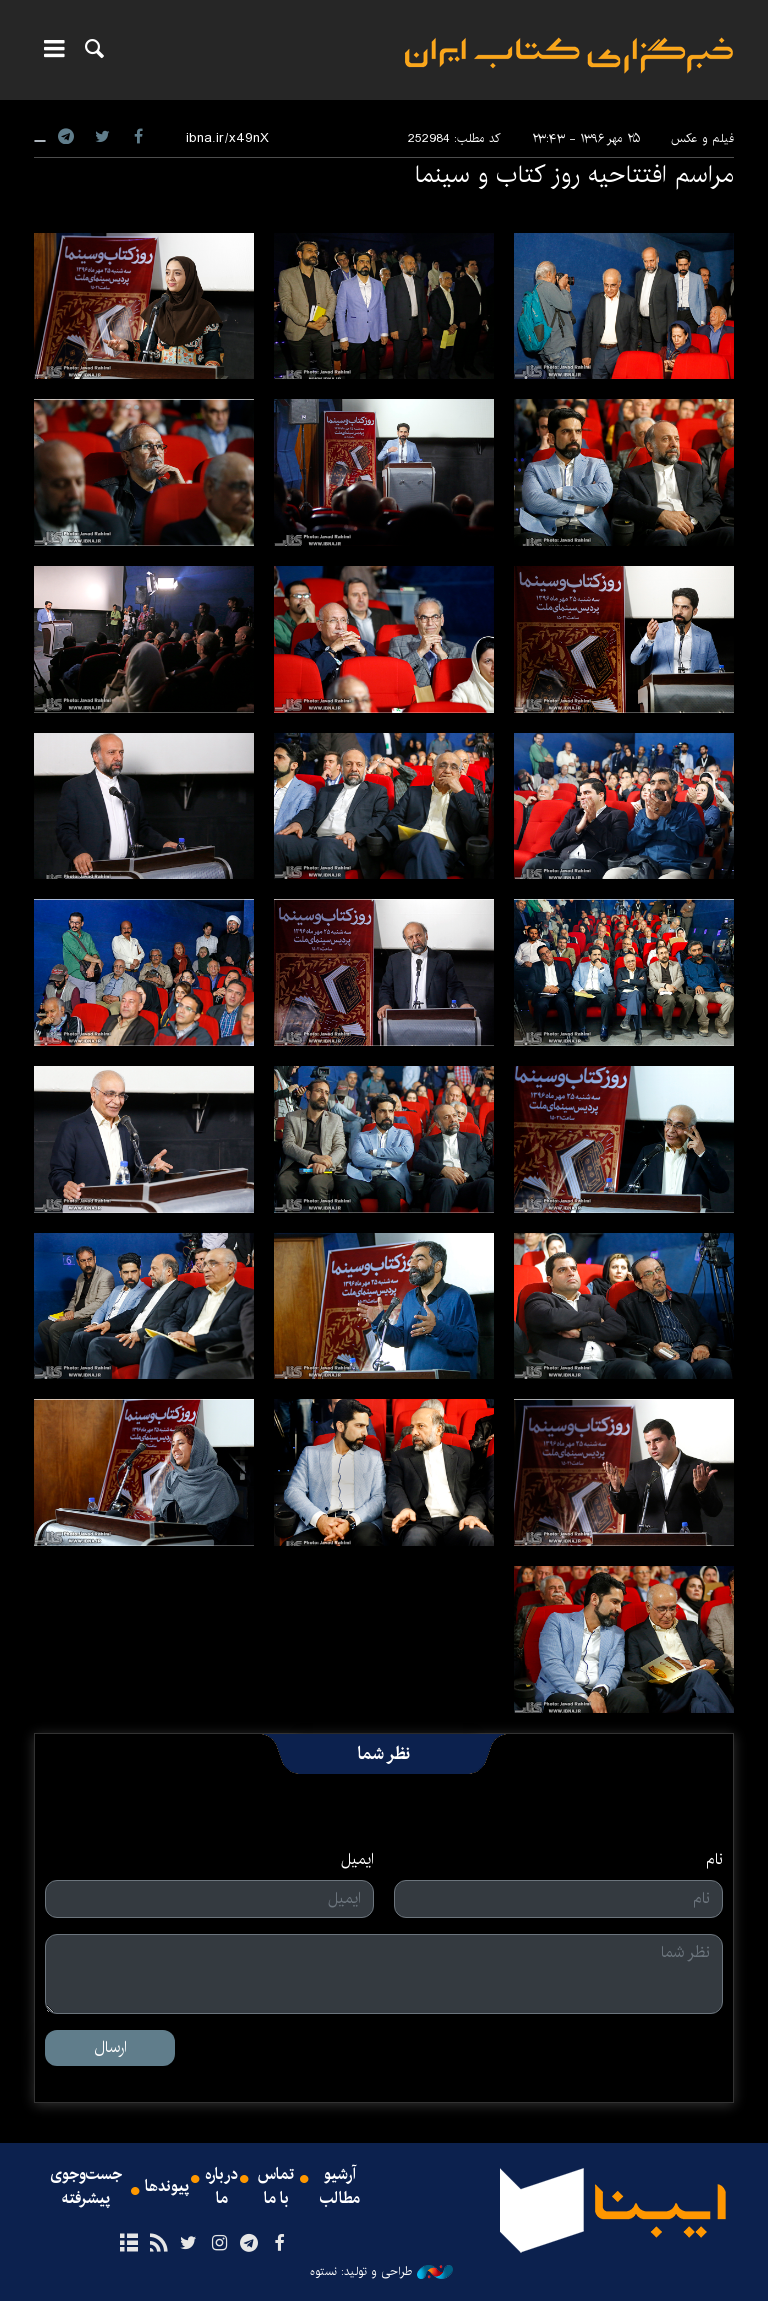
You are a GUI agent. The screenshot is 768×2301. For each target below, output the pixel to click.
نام (714, 1860)
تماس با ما (276, 2187)
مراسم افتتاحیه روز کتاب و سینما (574, 175)
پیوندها (167, 2187)
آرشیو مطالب (340, 2187)
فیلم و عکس (702, 138)
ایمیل (357, 1860)
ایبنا (569, 55)
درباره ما (221, 2187)
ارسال (110, 2047)
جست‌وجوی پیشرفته (86, 2187)
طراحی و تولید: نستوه (381, 2272)
